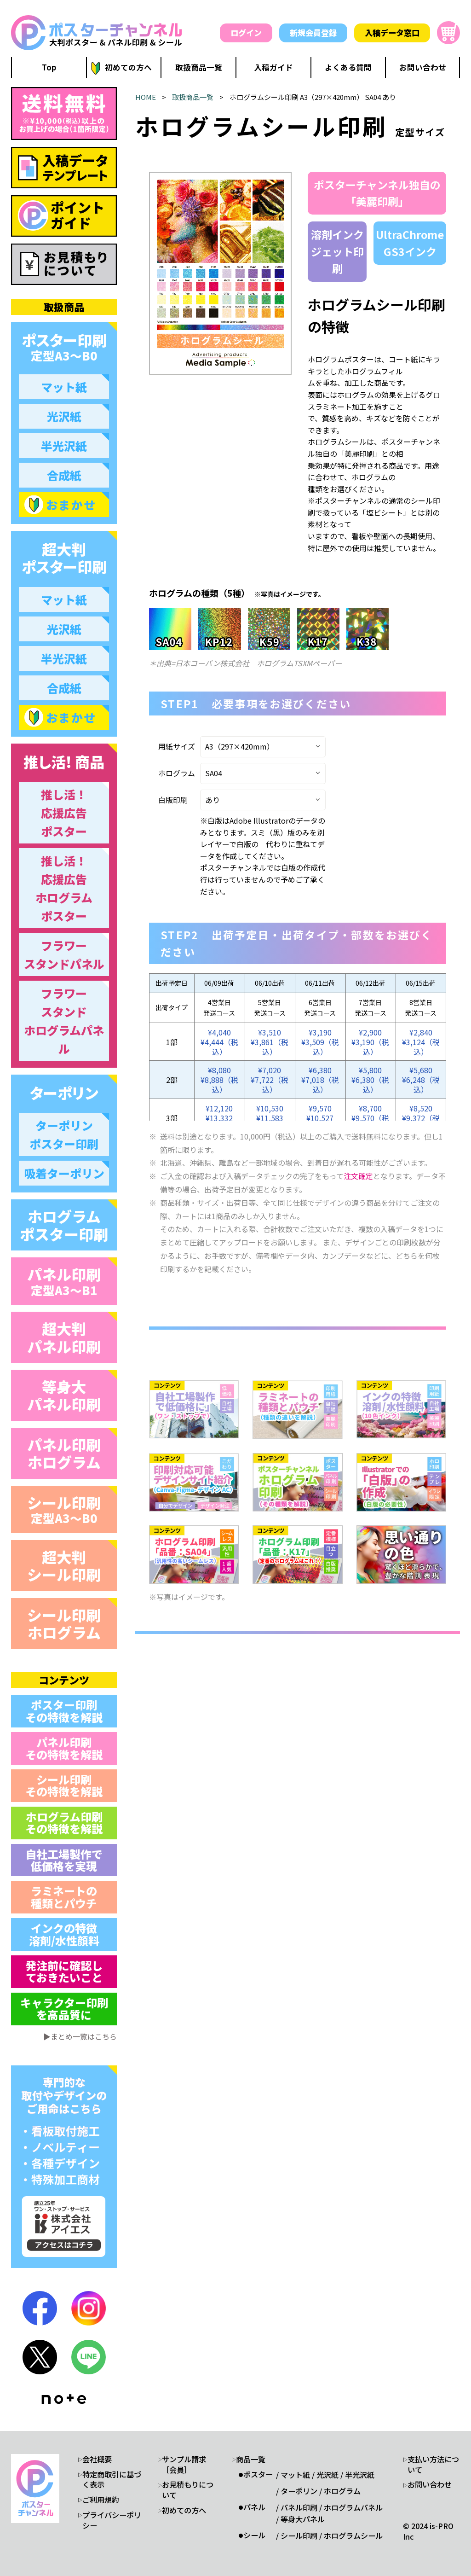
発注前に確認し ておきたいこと (64, 1971)
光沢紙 (327, 2475)
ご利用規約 (100, 2500)
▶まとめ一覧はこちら (80, 2036)
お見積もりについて (187, 2489)
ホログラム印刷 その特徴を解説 (64, 1822)
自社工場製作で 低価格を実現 (64, 1860)
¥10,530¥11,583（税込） (269, 1118)
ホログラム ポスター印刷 (64, 1224)
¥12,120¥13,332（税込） (219, 1118)
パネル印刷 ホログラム (64, 1453)
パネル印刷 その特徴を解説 (64, 1748)
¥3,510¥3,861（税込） (269, 1042)
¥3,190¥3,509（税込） (320, 1042)
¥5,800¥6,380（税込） (370, 1079)
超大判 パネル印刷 (64, 1337)
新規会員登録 (313, 32)
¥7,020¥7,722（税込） (269, 1079)
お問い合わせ (430, 2484)
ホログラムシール (353, 2535)
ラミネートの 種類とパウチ (64, 1897)
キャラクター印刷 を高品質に (64, 2009)
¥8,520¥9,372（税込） (421, 1118)
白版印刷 (173, 799)
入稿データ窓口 (392, 32)
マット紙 (295, 2475)
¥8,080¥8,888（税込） (219, 1079)
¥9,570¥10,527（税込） (320, 1118)
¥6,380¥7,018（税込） (320, 1079)
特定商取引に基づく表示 (111, 2479)
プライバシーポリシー (111, 2520)
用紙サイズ (176, 746)
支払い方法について (433, 2464)
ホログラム (176, 773)
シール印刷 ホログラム (64, 1623)
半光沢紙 (359, 2475)
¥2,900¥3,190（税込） (370, 1042)
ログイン (246, 32)
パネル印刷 (64, 1280)
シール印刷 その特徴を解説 (64, 1785)
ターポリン (299, 2491)
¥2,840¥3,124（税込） (421, 1042)
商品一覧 (250, 2459)
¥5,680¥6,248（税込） (421, 1079)
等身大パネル (303, 2519)
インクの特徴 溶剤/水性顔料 (64, 1934)
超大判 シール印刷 (64, 1565)
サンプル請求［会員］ (184, 2464)
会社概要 (97, 2459)
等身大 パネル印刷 (64, 1395)
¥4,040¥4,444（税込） (219, 1042)
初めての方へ (184, 2510)
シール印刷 (64, 1509)
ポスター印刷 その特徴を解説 (64, 1711)
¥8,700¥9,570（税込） (370, 1118)
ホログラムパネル (353, 2507)
